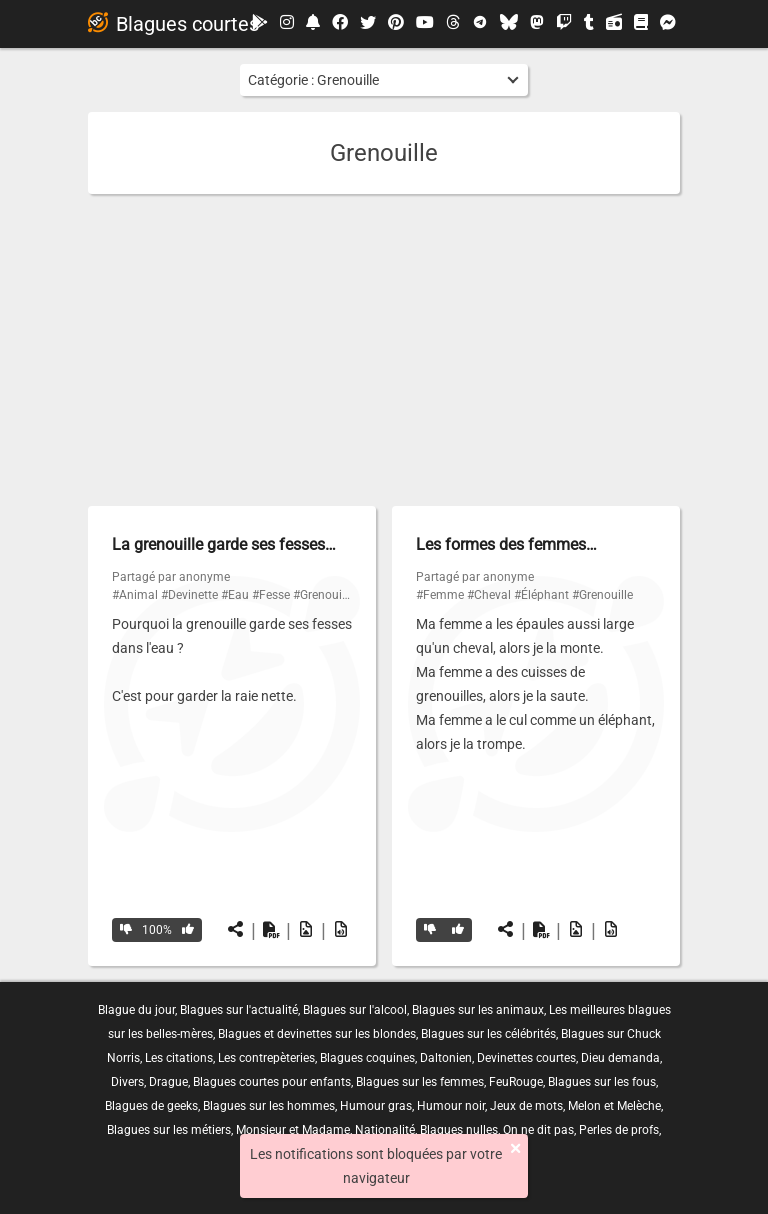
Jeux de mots (526, 1106)
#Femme (440, 595)
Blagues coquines (367, 1058)
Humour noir (451, 1106)
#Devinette (189, 595)
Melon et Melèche (614, 1106)
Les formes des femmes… (506, 544)
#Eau (235, 595)
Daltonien (446, 1058)
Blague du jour (136, 1010)
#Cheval (489, 595)
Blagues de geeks (151, 1106)
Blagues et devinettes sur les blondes (317, 1034)
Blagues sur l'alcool (355, 1010)
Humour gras (376, 1106)
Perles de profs (619, 1130)
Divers (127, 1082)
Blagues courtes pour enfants (272, 1082)
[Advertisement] (384, 350)
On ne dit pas (538, 1130)
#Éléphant (541, 595)
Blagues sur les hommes (269, 1106)
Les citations (179, 1058)
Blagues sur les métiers (169, 1130)
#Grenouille (323, 595)
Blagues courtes (173, 24)
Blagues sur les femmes (420, 1082)
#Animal (135, 595)
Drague (168, 1082)
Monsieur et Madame (293, 1130)
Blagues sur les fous (602, 1082)
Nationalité (385, 1130)
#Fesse (271, 595)
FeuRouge (516, 1082)
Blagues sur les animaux (478, 1010)
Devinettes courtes (526, 1058)
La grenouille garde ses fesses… (224, 544)
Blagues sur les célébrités (488, 1034)
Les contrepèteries (266, 1058)
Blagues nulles (459, 1130)
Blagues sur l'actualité (239, 1010)
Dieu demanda (620, 1058)
